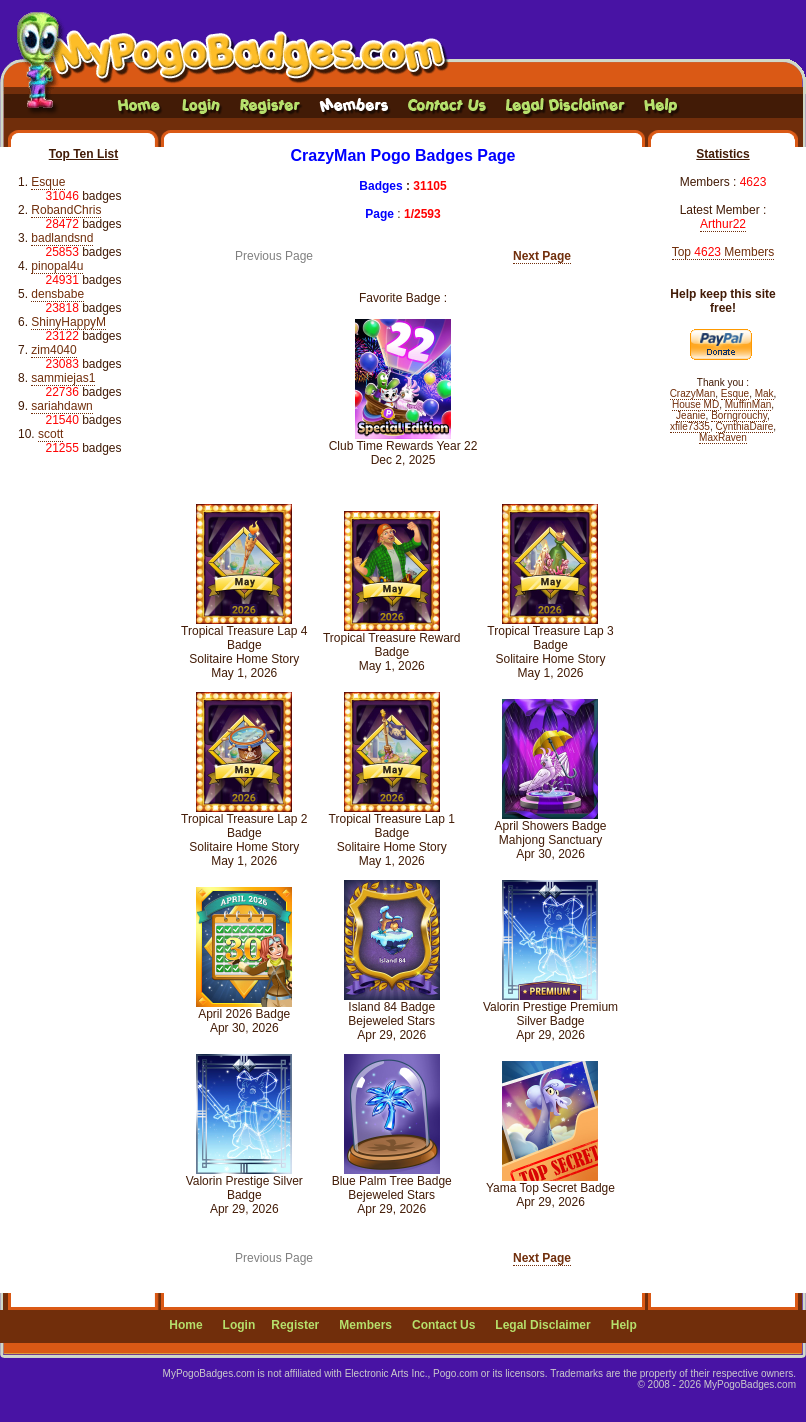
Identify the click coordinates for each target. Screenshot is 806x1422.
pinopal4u (57, 266)
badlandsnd (62, 238)
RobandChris (66, 210)
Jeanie (690, 415)
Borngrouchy (739, 415)
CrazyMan (693, 393)
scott (50, 434)
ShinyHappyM (68, 322)
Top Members (723, 252)
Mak (764, 393)
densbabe (57, 294)
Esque (48, 182)
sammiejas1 (63, 378)
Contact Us (443, 1325)
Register (295, 1325)
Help (624, 1325)
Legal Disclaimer (542, 1325)
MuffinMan (748, 404)
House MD (695, 404)
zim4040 (53, 350)
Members (365, 1325)
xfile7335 (690, 426)
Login (239, 1325)
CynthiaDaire (745, 426)
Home (185, 1325)
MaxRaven (723, 437)
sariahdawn (61, 406)
